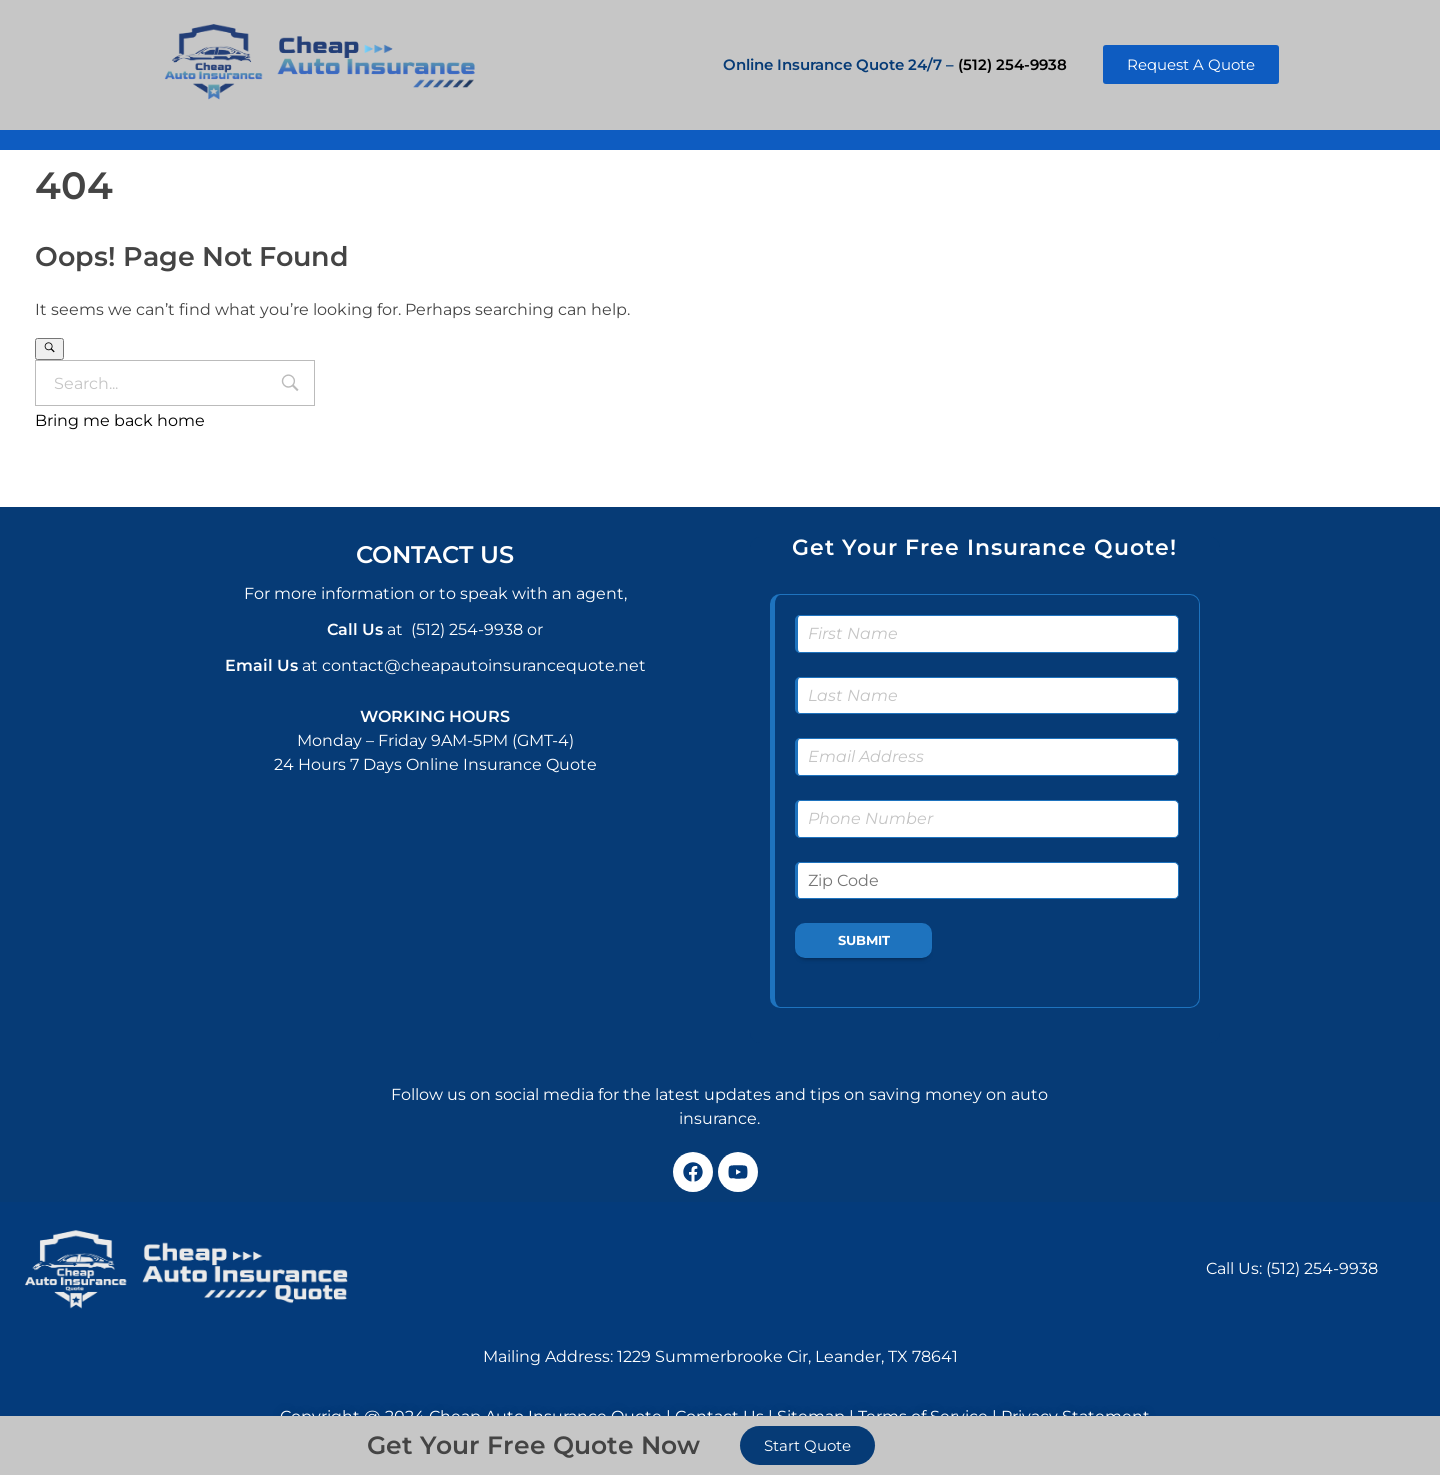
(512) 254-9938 (1012, 64)
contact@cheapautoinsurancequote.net (484, 665)
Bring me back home (120, 420)
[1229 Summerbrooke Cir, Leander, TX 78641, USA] (780, 1268)
